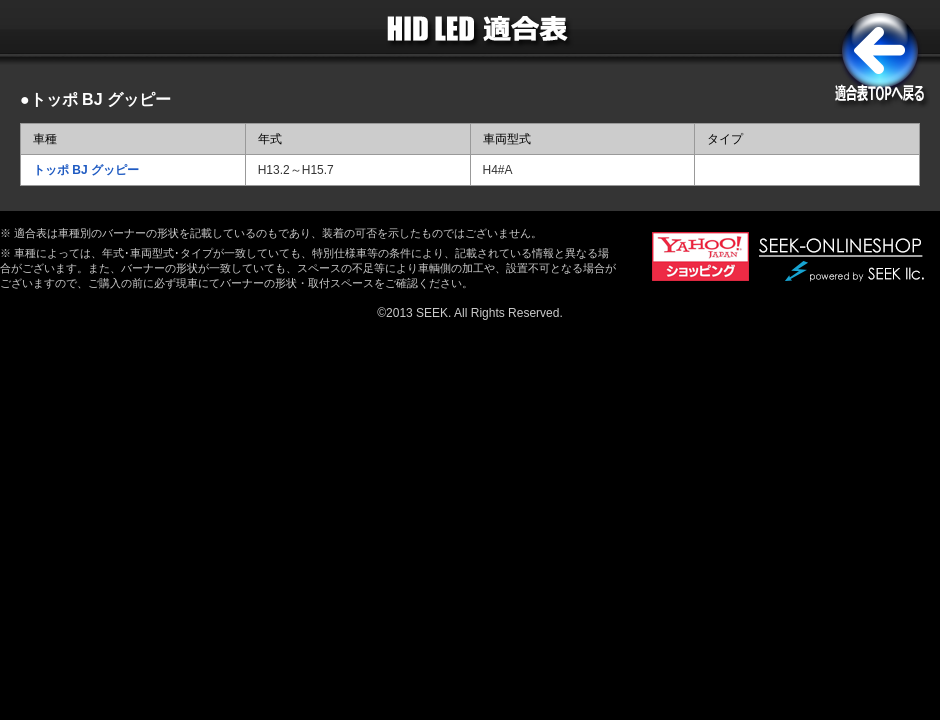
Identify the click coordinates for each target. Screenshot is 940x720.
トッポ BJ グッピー (86, 170)
